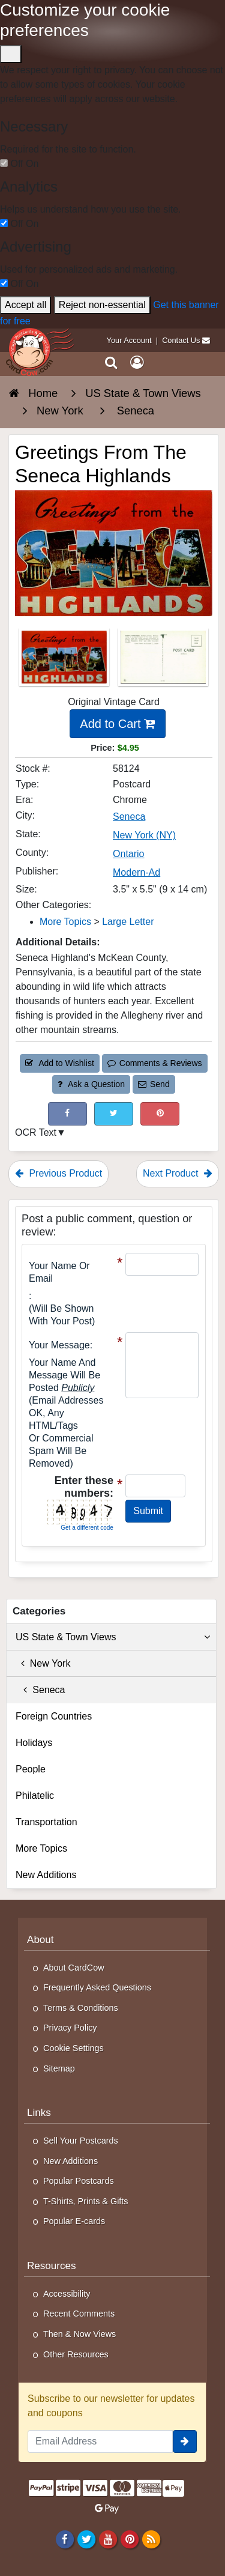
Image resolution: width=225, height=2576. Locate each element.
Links (39, 2112)
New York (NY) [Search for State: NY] (144, 835)
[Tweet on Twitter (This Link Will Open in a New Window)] (113, 1114)
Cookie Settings (73, 2048)
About (40, 1939)
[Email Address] (100, 2441)
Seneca (40, 1690)
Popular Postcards (78, 2181)
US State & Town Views (113, 1637)
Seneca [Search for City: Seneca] (129, 816)
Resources (51, 2265)
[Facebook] (64, 2539)
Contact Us (181, 340)
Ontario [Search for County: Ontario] (128, 854)
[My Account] (136, 363)
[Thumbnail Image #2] (163, 660)
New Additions (46, 1875)
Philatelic (35, 1795)
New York (43, 1663)
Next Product (177, 1173)
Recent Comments (79, 2313)
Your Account (129, 340)
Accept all (25, 305)
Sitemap (59, 2068)
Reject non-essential (102, 305)
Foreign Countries (54, 1716)
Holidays (34, 1743)
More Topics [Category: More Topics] (65, 922)
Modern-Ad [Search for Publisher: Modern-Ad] (136, 872)
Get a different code (87, 1527)
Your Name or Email (59, 1272)
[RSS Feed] (151, 2539)
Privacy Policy (70, 2027)
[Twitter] (86, 2539)
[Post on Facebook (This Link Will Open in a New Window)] (67, 1114)
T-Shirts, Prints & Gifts (85, 2201)
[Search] (111, 363)
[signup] (185, 2441)
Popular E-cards (74, 2221)
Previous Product (58, 1173)
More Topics (41, 1848)
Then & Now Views (79, 2334)
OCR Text (35, 1132)
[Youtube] (107, 2539)
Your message (59, 1345)
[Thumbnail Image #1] (65, 660)
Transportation (46, 1822)
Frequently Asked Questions (97, 1987)
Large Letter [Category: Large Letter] (128, 922)
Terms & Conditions (80, 2008)
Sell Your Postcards (80, 2140)
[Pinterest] (129, 2539)
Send (153, 1084)
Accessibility (66, 2294)
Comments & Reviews (154, 1063)
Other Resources (76, 2354)
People (31, 1769)
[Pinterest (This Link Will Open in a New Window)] (159, 1114)
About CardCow (73, 1967)
